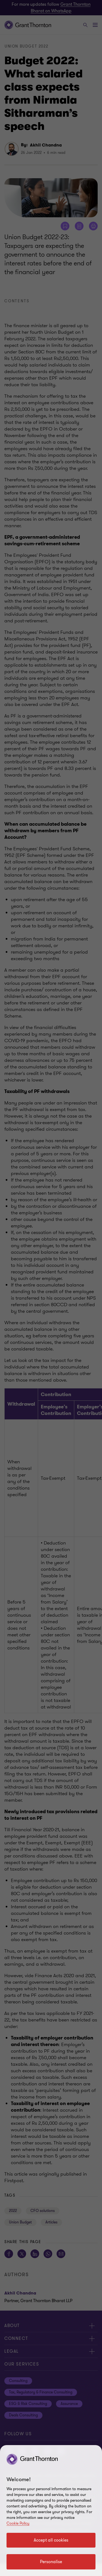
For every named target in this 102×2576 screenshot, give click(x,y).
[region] (51, 2510)
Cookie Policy (18, 2523)
